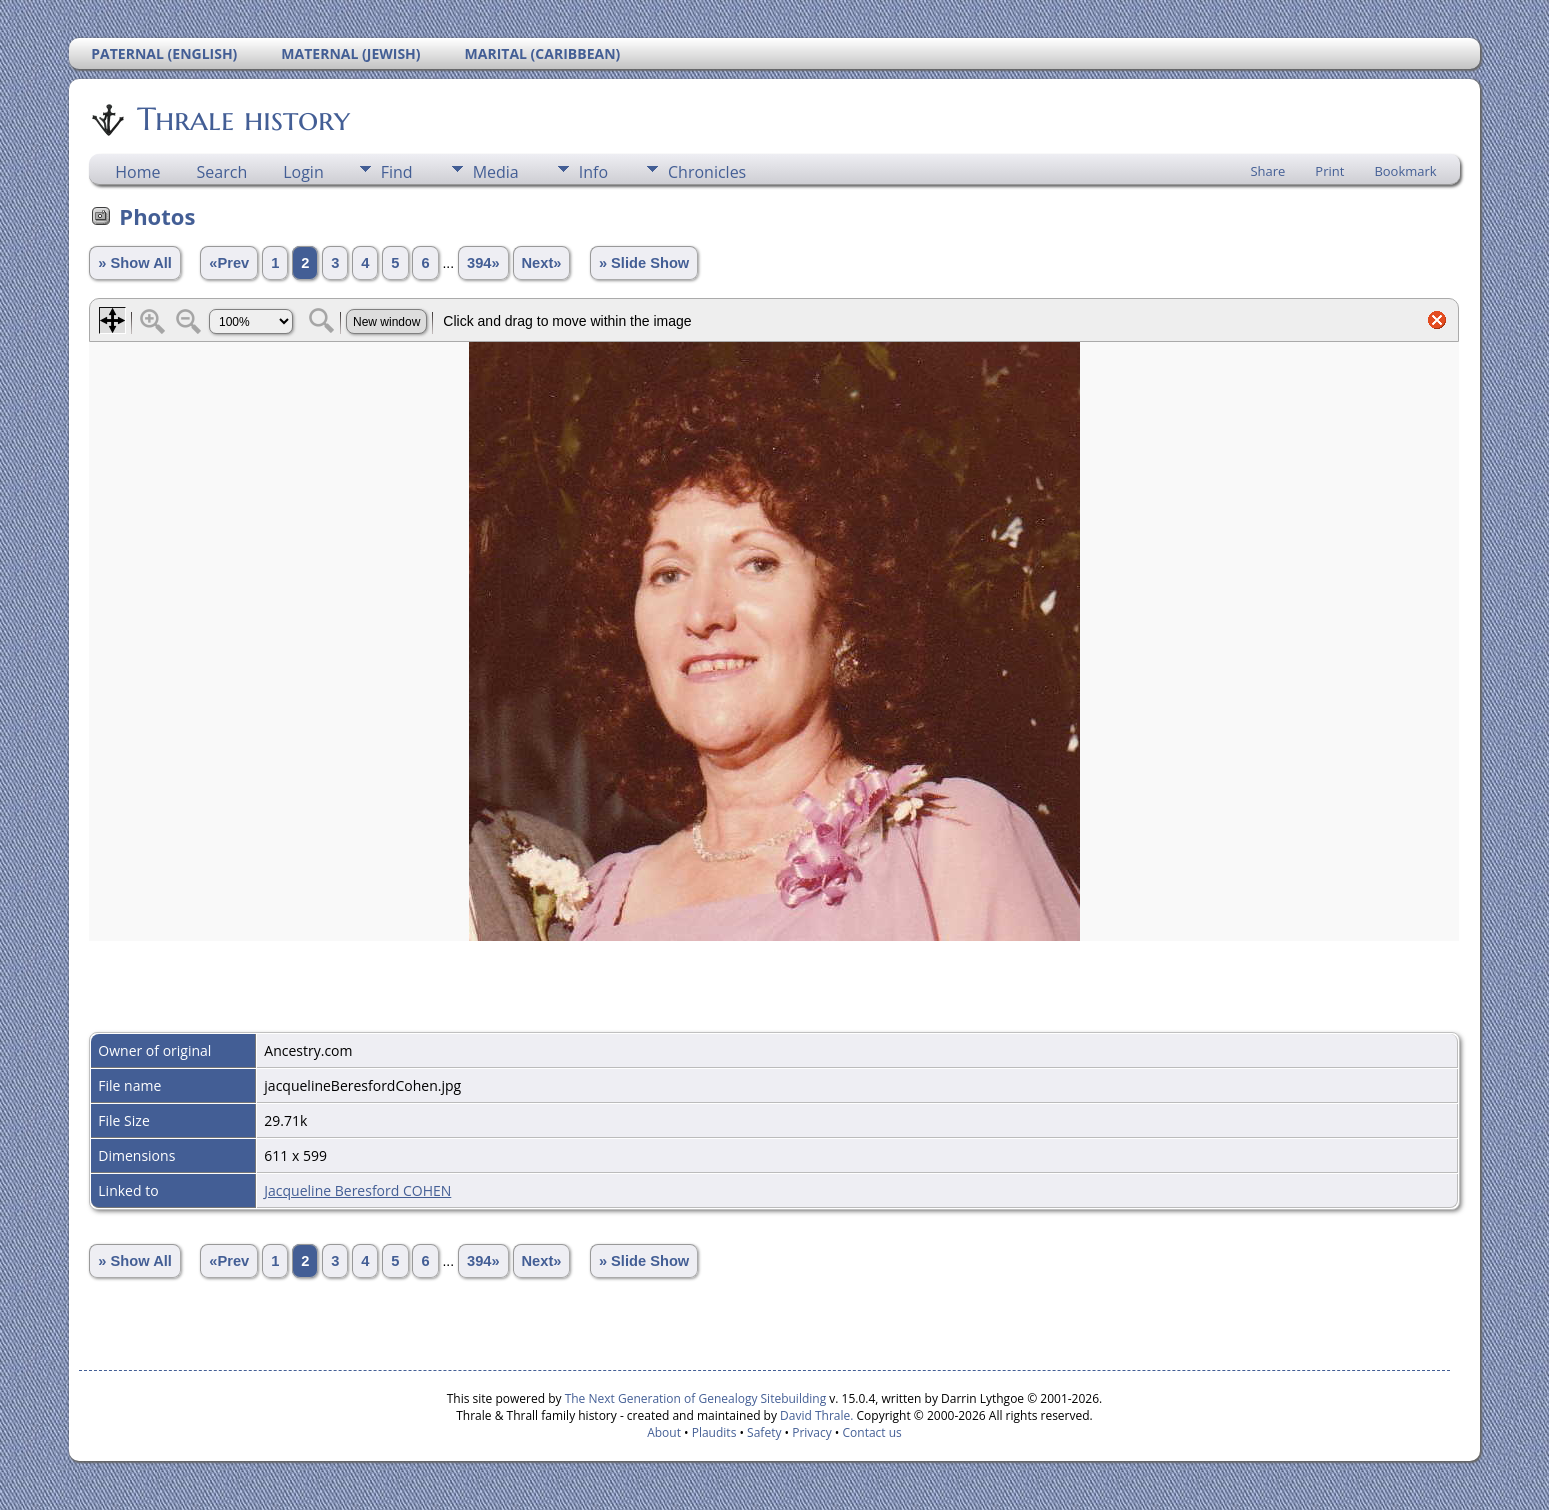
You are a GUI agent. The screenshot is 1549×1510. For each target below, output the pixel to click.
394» (483, 263)
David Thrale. (815, 1415)
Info (593, 172)
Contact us (872, 1432)
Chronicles (707, 172)
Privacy (812, 1432)
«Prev (229, 263)
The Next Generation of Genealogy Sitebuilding (696, 1398)
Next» (542, 263)
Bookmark (1405, 171)
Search (222, 172)
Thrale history (242, 119)
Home (137, 172)
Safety (764, 1432)
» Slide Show (644, 263)
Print (1329, 171)
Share (1267, 171)
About (664, 1432)
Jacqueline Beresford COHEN (357, 1190)
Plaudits (714, 1432)
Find (397, 172)
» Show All (135, 263)
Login (303, 172)
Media (496, 172)
